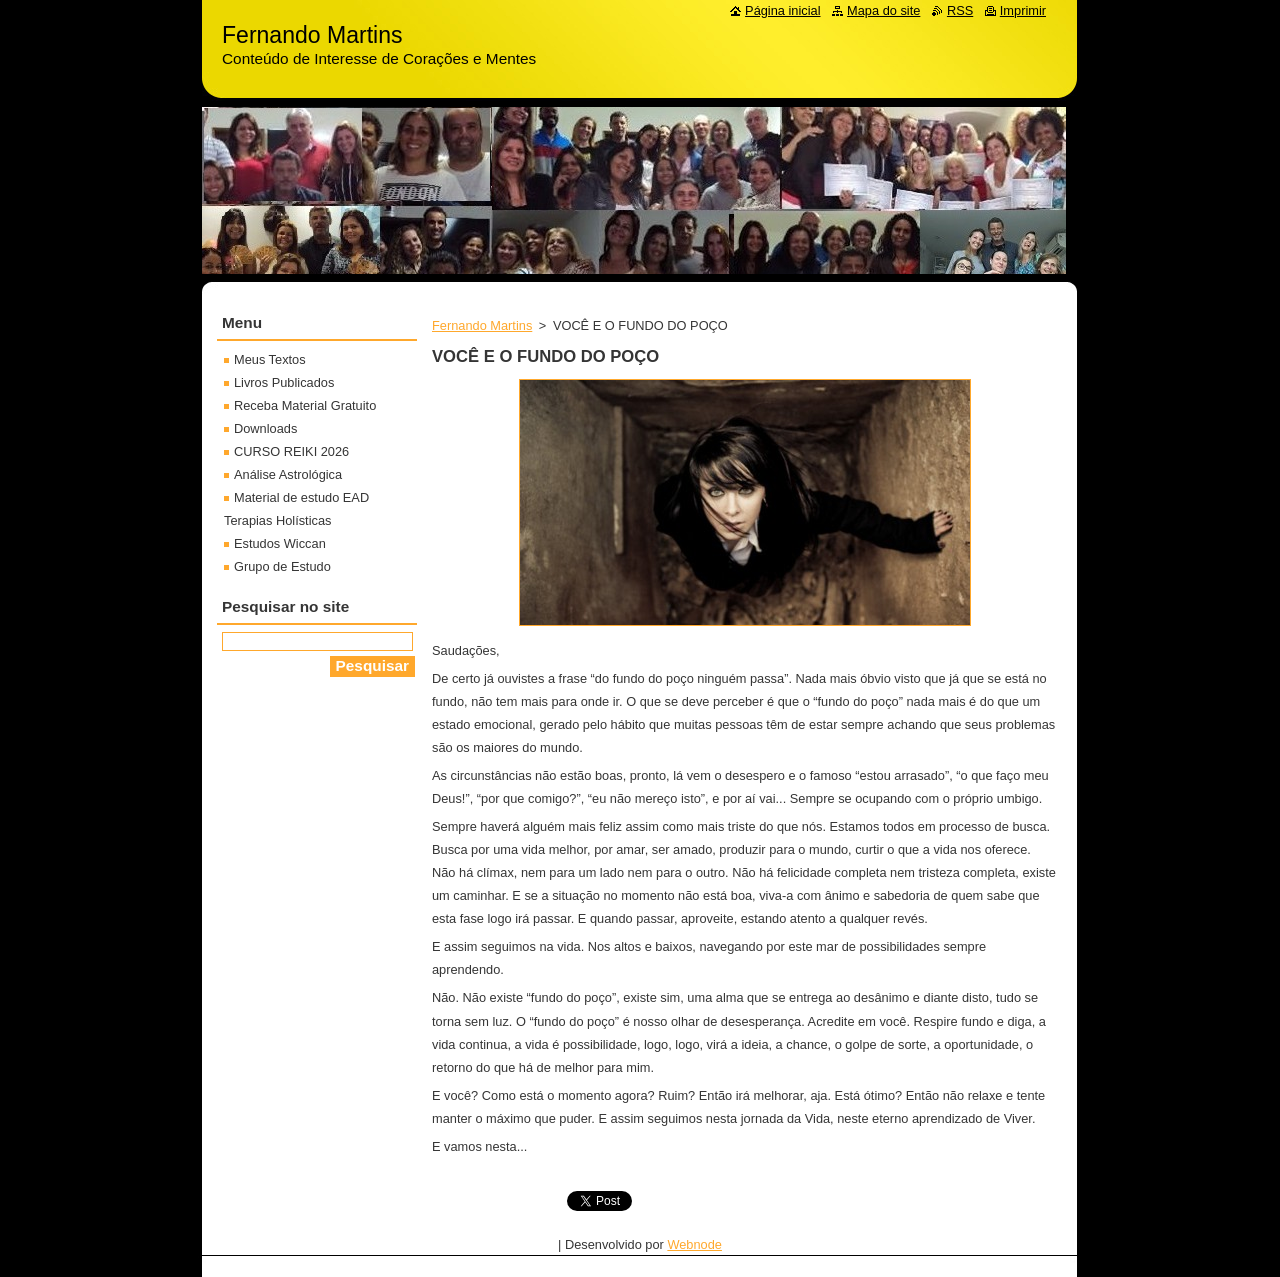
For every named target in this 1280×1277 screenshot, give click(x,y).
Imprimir (1023, 10)
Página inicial (782, 10)
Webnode (694, 1244)
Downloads (265, 428)
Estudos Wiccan (280, 543)
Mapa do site (883, 10)
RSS (960, 10)
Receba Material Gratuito (305, 405)
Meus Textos (270, 359)
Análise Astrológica (288, 474)
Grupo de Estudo (282, 566)
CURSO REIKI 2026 (291, 451)
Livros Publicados (284, 382)
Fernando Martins (482, 325)
